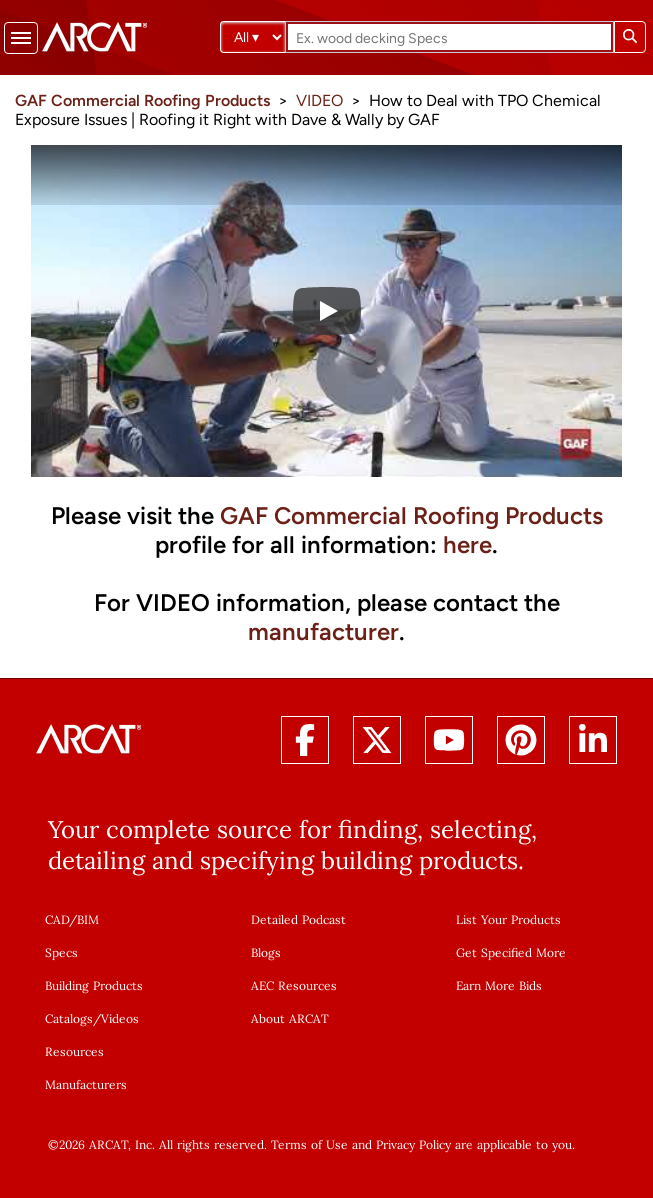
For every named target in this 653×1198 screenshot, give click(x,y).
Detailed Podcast (298, 919)
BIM (88, 919)
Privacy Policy (413, 1144)
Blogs (266, 952)
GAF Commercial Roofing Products (411, 515)
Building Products (94, 985)
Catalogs (69, 1018)
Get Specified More (511, 952)
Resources (74, 1051)
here (467, 544)
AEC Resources (294, 985)
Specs (61, 952)
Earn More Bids (499, 985)
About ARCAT (290, 1018)
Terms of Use (309, 1144)
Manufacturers (86, 1084)
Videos (120, 1018)
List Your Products (508, 919)
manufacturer (323, 631)
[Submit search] (630, 37)
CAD (57, 919)
